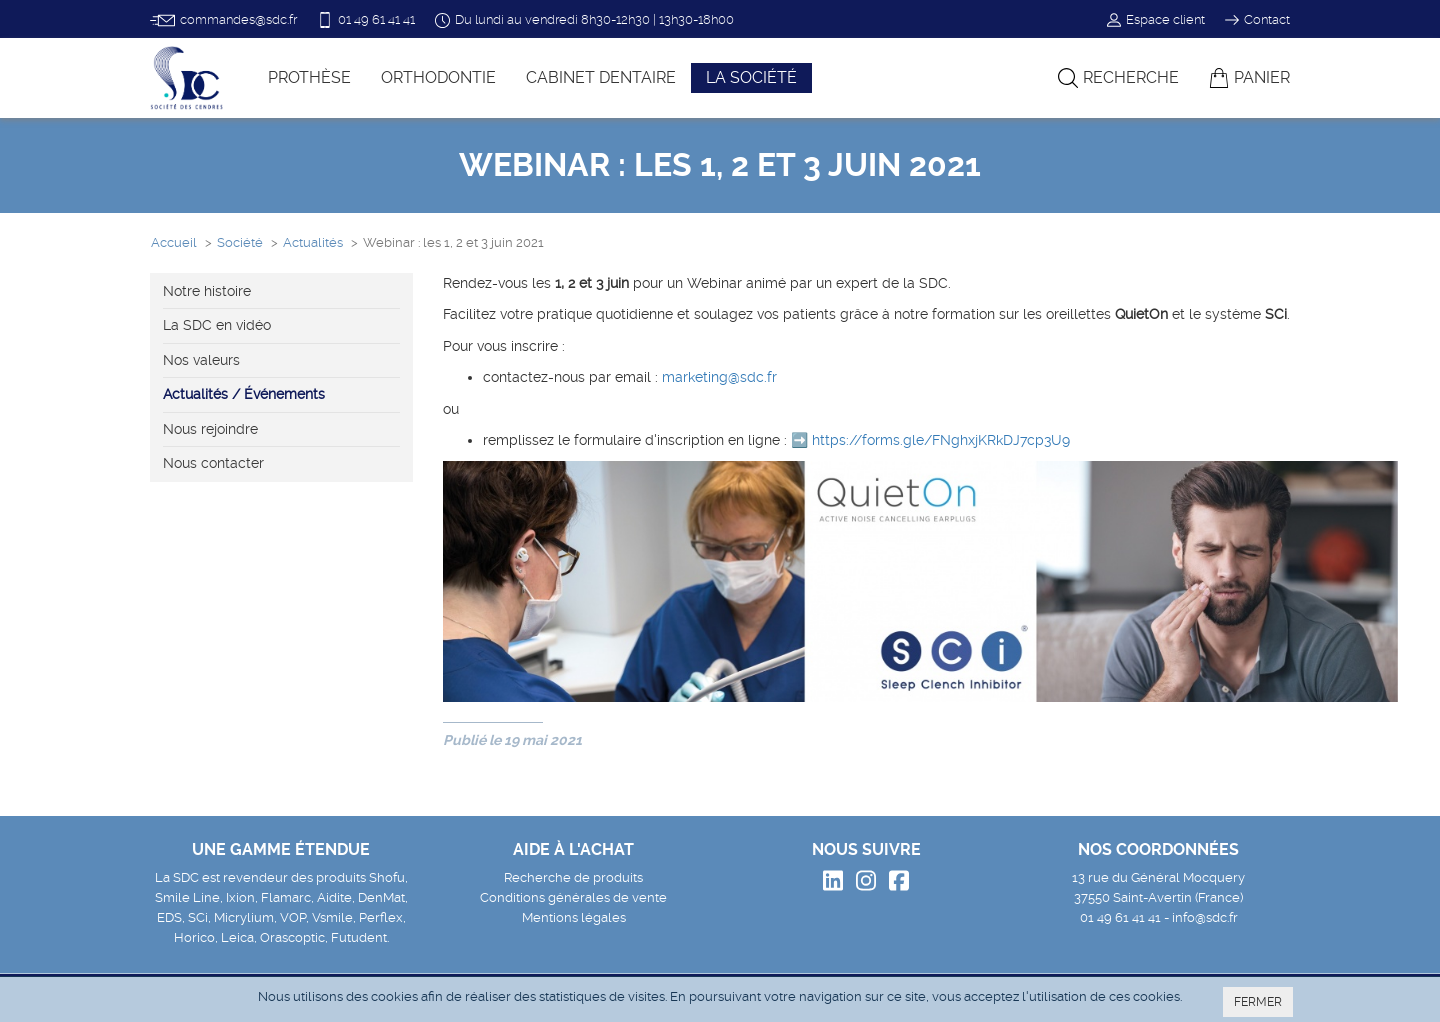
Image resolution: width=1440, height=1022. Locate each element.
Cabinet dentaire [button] (601, 77)
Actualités (313, 242)
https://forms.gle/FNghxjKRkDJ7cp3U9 (941, 440)
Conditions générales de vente (573, 897)
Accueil (174, 242)
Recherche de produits (573, 877)
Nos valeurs (201, 360)
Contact (1257, 19)
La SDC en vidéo (217, 325)
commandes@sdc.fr (223, 20)
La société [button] (751, 77)
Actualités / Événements (244, 394)
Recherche (1118, 78)
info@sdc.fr (1205, 917)
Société (240, 242)
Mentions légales (574, 917)
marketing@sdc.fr (719, 377)
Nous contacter (213, 463)
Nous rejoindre (210, 429)
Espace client (1156, 19)
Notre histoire (207, 291)
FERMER (1258, 1002)
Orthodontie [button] (438, 77)
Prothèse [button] (309, 77)
